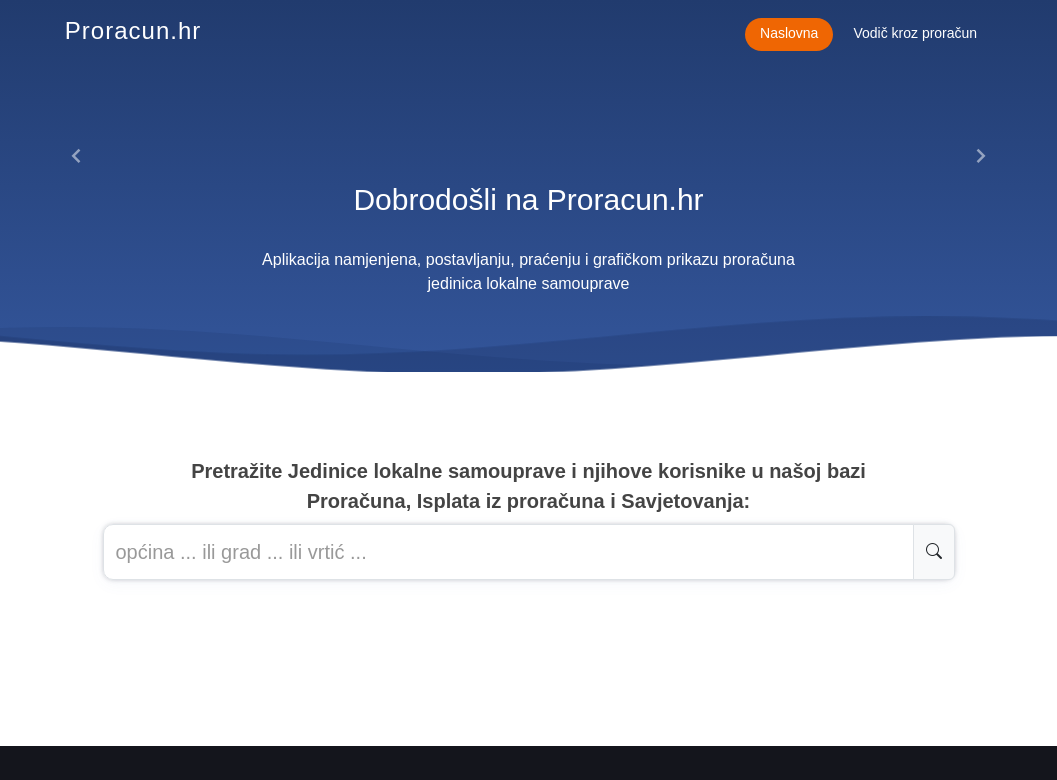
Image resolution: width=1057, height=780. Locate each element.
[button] (77, 156)
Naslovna (789, 33)
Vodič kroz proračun (915, 33)
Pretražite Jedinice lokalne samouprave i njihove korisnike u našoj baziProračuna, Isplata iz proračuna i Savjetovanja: (528, 486)
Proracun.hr (133, 30)
